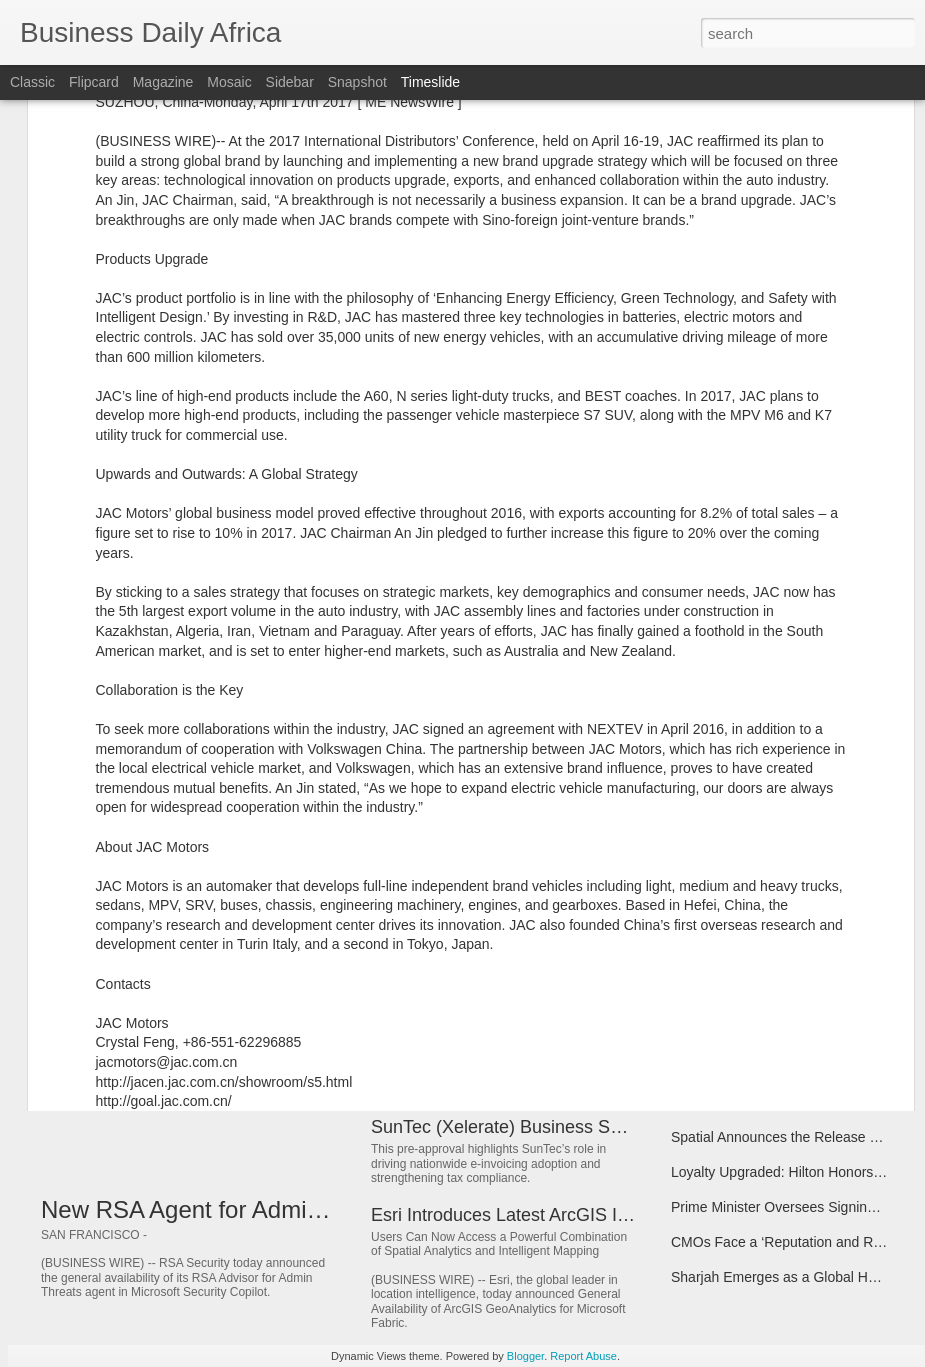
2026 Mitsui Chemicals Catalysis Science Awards (567, 954)
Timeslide (430, 82)
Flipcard (94, 82)
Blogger (525, 1356)
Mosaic (229, 82)
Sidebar (290, 82)
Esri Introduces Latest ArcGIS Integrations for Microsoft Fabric (618, 1215)
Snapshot (357, 82)
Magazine (163, 82)
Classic (32, 82)
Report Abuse (583, 1356)
